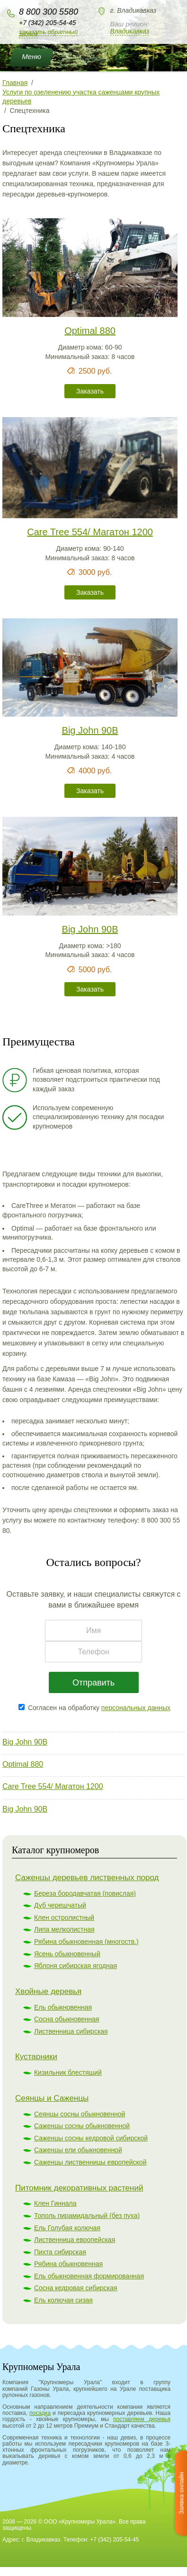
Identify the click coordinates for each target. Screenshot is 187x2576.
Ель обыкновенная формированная (89, 2276)
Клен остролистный (64, 1917)
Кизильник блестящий (68, 2072)
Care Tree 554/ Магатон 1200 (52, 1786)
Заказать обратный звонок (48, 33)
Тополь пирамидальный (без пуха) (87, 2215)
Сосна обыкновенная (66, 2019)
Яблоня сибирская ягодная (75, 1965)
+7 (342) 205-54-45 (47, 22)
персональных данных (135, 1708)
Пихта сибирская (60, 2252)
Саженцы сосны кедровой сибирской (91, 2138)
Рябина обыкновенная (68, 2264)
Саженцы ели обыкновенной (78, 2150)
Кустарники (36, 2056)
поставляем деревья (141, 2419)
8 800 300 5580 (48, 12)
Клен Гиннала (55, 2203)
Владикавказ (130, 31)
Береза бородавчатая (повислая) (85, 1893)
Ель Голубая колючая (67, 2228)
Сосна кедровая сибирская (75, 2288)
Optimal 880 (22, 1764)
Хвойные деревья (48, 1991)
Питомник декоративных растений (79, 2187)
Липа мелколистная (64, 1929)
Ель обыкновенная (63, 2007)
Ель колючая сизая (63, 2300)
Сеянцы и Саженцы (52, 2098)
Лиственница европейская (74, 2239)
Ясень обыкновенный (67, 1954)
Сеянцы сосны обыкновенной (79, 2114)
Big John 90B (24, 1742)
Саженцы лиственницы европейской (90, 2162)
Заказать (90, 391)
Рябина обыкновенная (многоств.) (86, 1941)
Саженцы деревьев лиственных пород (87, 1877)
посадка (40, 2413)
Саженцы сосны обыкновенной (82, 2126)
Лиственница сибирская (71, 2031)
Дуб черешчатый (60, 1905)
